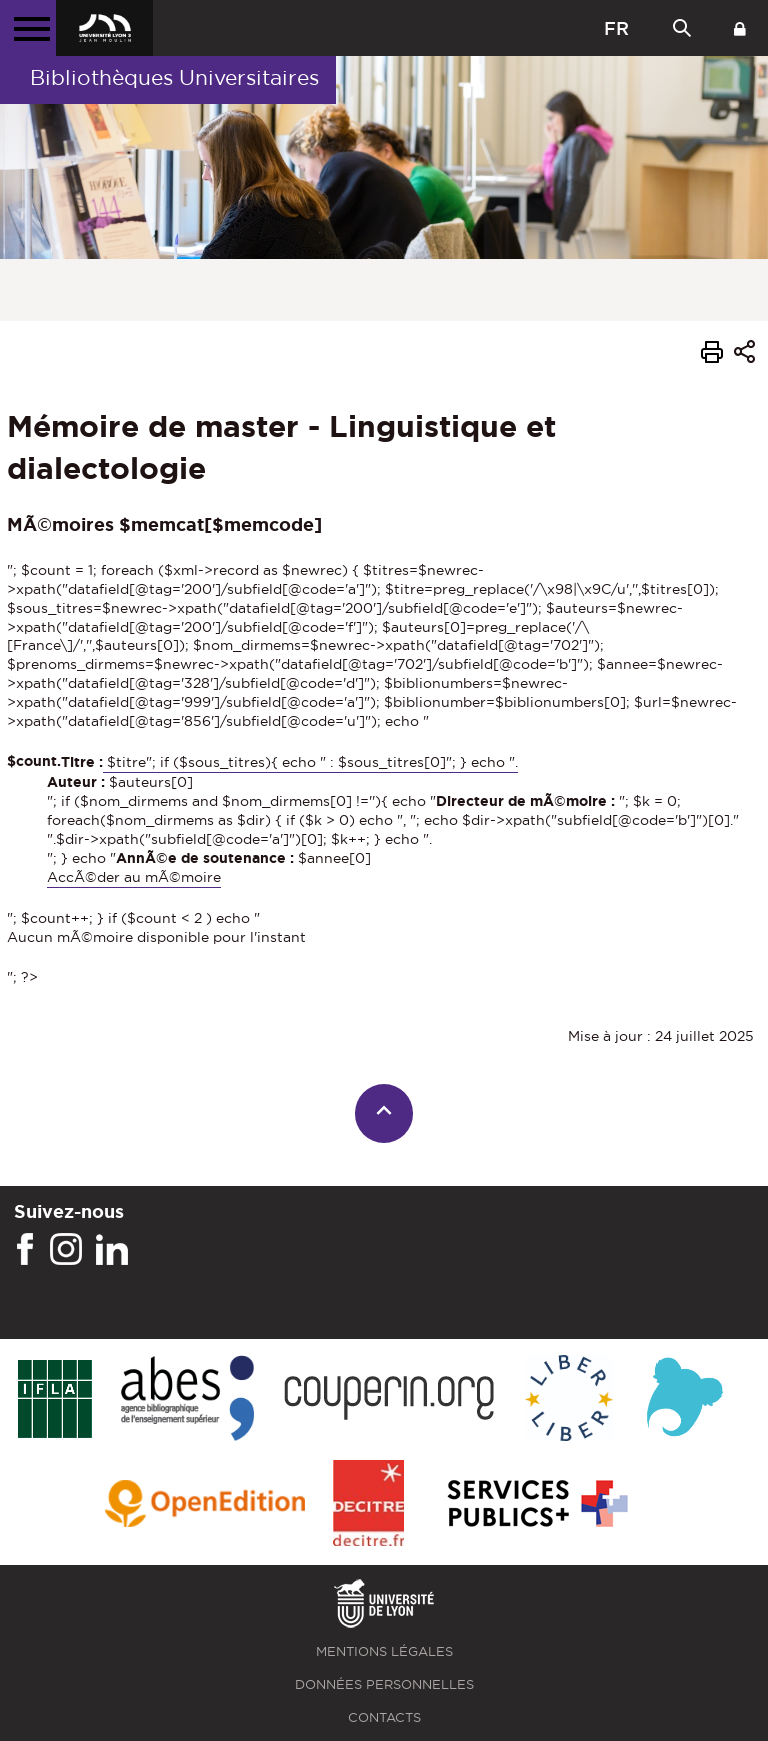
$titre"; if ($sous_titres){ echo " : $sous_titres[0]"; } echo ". (310, 762)
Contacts (384, 1717)
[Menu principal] (28, 28)
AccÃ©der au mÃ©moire (134, 877)
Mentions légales (384, 1651)
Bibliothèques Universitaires (174, 77)
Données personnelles (384, 1684)
